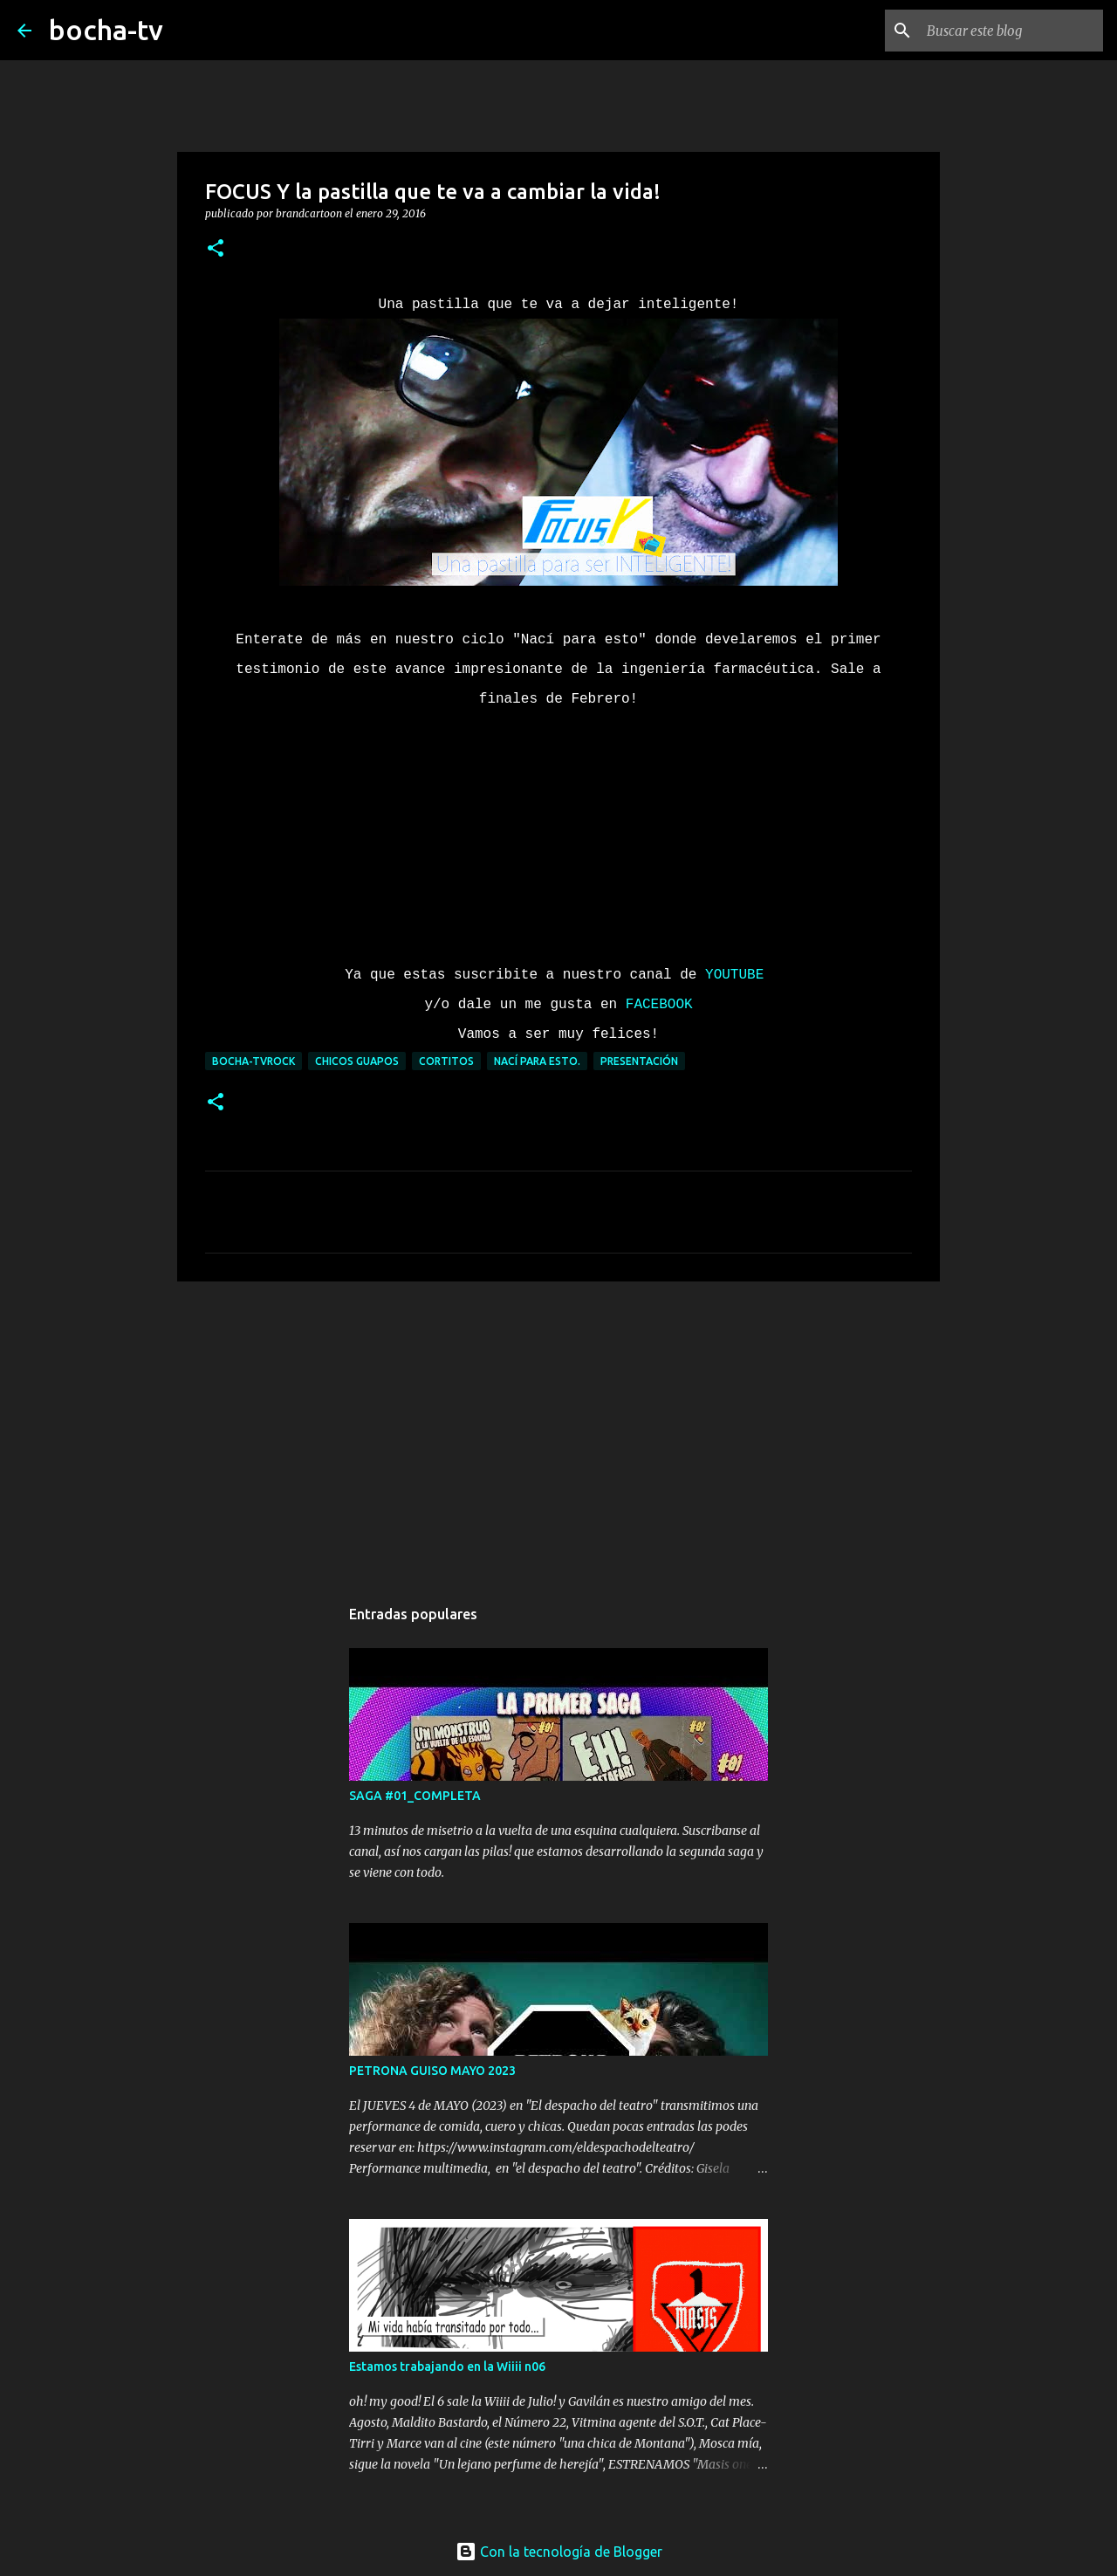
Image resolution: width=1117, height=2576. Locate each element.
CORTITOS (446, 1061)
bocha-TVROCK (253, 1061)
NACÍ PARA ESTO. (537, 1061)
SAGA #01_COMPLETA (415, 1796)
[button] (215, 249)
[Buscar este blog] (1011, 31)
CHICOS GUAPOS (357, 1061)
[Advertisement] (558, 1430)
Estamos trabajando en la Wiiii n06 (447, 2366)
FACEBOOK (659, 1005)
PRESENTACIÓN (639, 1061)
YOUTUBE (738, 975)
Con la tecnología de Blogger (559, 2551)
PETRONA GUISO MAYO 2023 (432, 2071)
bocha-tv (106, 29)
